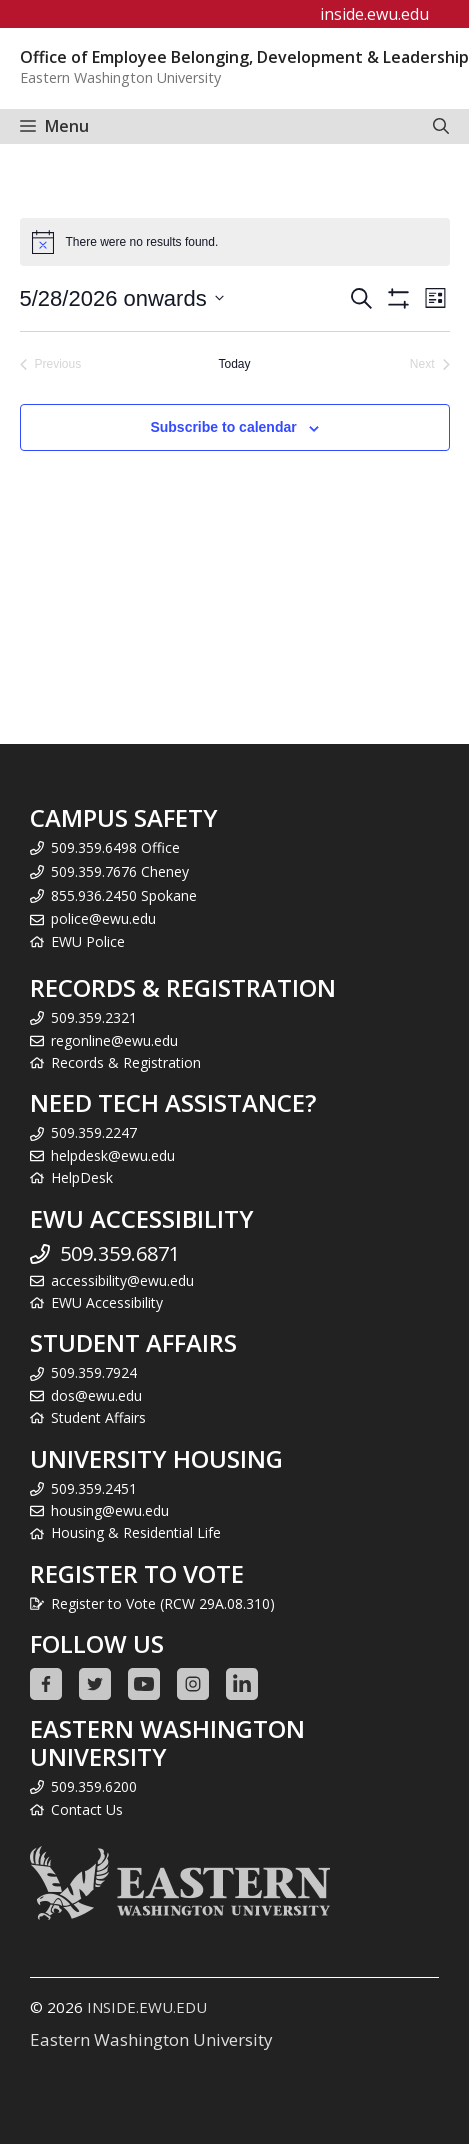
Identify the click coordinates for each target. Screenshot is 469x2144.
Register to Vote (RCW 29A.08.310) (163, 1603)
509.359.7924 (94, 1372)
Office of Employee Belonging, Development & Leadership (244, 57)
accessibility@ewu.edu (122, 1280)
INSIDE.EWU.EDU (147, 2007)
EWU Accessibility (107, 1302)
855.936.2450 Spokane (124, 895)
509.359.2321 (94, 1017)
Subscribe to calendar (223, 427)
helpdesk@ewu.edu (113, 1155)
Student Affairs (98, 1417)
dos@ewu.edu (96, 1395)
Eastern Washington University (151, 2039)
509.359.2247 (94, 1132)
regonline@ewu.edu (114, 1040)
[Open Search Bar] (441, 126)
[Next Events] (430, 364)
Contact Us (87, 1809)
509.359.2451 (94, 1488)
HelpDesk (82, 1177)
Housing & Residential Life (136, 1532)
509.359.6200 (94, 1786)
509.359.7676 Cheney (120, 871)
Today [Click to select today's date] (234, 364)
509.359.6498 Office (115, 847)
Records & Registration (126, 1062)
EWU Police (88, 941)
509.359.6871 (120, 1253)
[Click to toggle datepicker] (122, 298)
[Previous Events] (51, 364)
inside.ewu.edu (374, 14)
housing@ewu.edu (110, 1510)
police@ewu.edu (103, 918)
